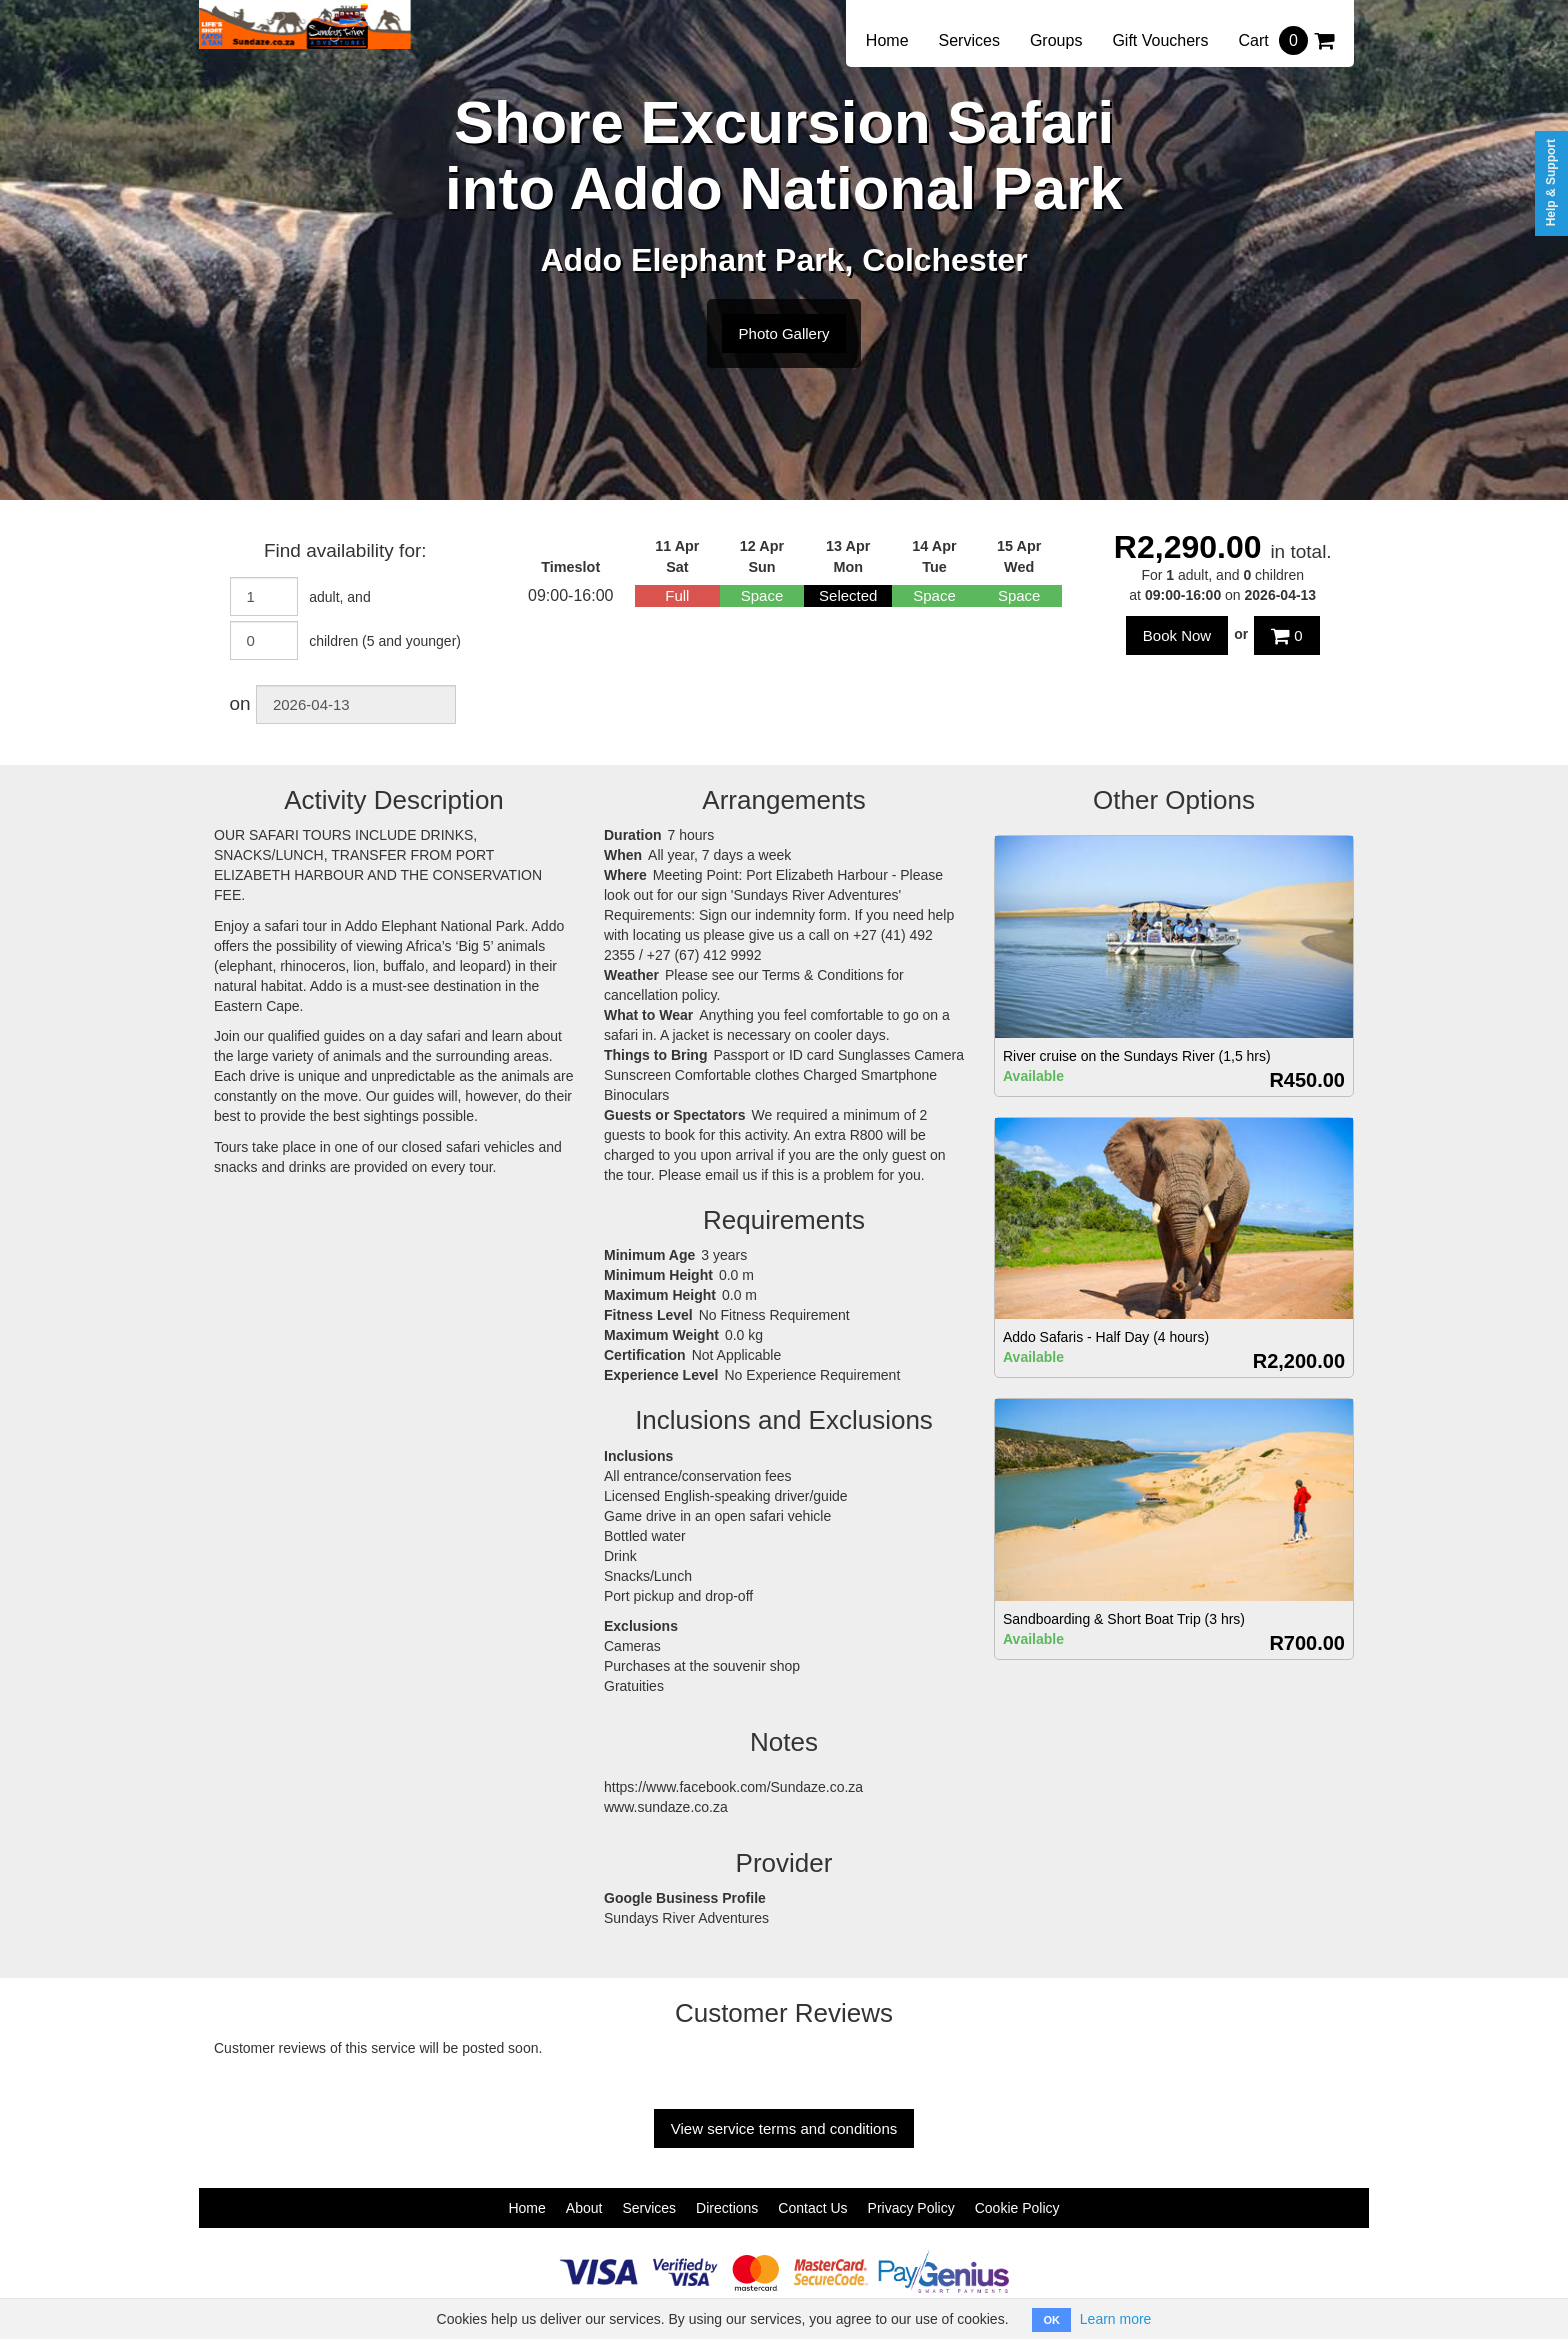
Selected (848, 595)
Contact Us (812, 2208)
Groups (1056, 40)
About (584, 2208)
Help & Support (1551, 182)
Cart (1286, 40)
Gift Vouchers (1160, 40)
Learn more (1116, 2319)
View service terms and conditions (784, 2128)
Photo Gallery (784, 333)
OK (1051, 2320)
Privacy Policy (911, 2208)
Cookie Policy (1017, 2208)
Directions (727, 2208)
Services (969, 40)
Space (762, 595)
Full (677, 595)
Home (887, 40)
